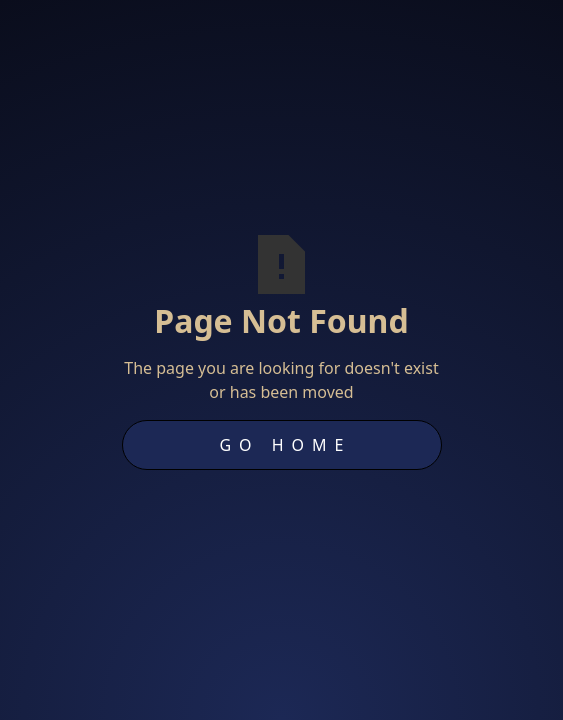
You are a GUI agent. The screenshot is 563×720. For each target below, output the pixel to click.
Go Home (285, 445)
